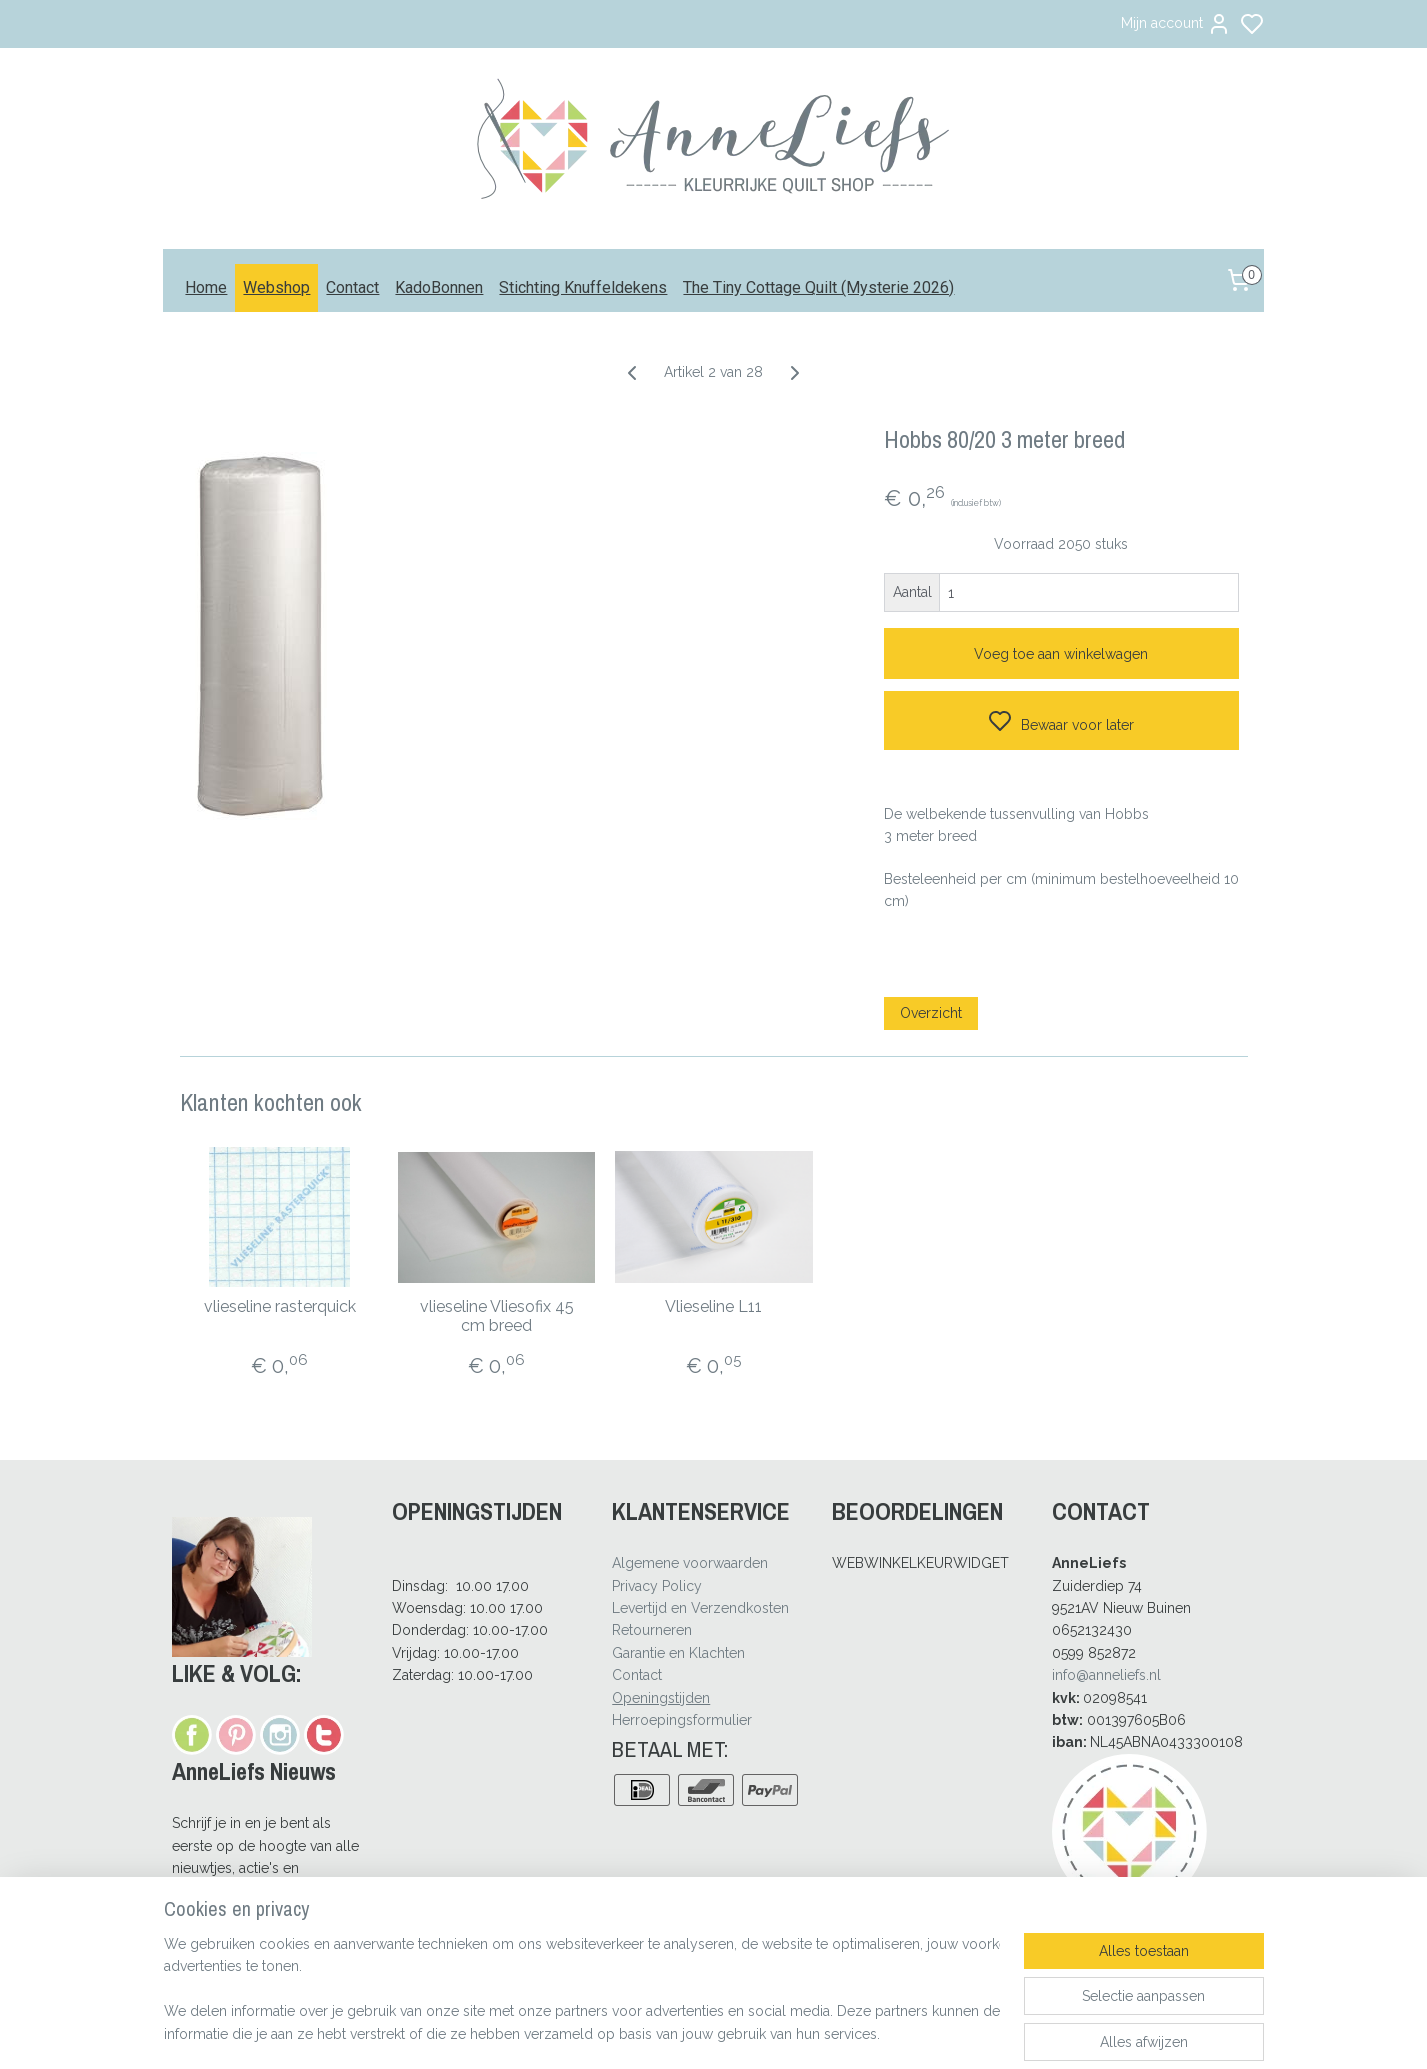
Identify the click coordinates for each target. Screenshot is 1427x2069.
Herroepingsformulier (682, 1720)
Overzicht (931, 1013)
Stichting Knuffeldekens (583, 287)
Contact (352, 287)
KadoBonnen (439, 287)
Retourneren (652, 1630)
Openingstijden (661, 1698)
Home (206, 287)
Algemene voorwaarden (690, 1563)
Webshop (276, 287)
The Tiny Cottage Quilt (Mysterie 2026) (818, 287)
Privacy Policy (657, 1586)
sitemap (769, 2032)
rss (806, 2032)
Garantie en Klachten (678, 1653)
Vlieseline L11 (713, 1306)
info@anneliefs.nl (1106, 1675)
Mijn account (1176, 24)
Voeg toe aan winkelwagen (1061, 654)
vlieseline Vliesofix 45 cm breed (496, 1316)
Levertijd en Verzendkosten (700, 1608)
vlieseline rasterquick (279, 1306)
